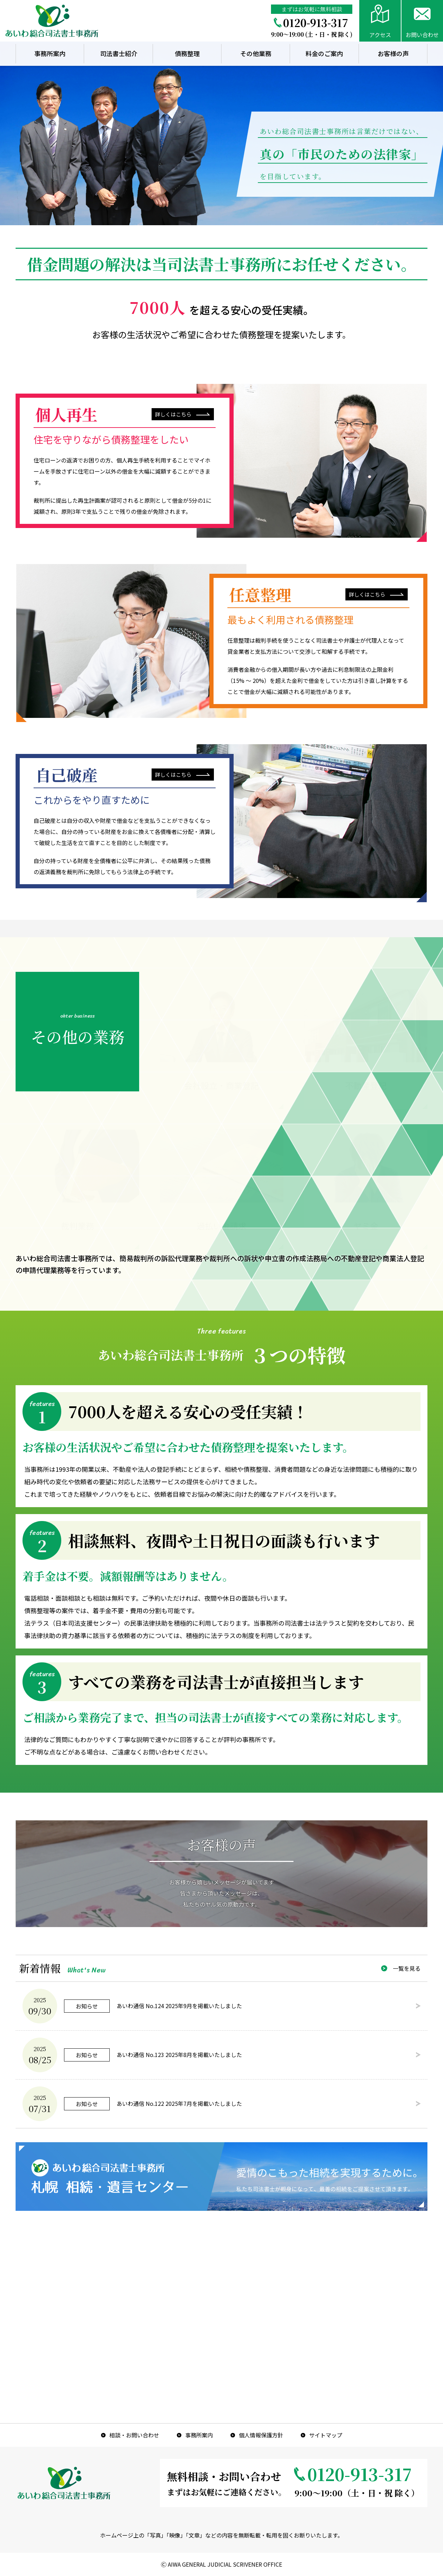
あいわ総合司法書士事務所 (52, 21)
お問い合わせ (422, 34)
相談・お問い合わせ (134, 2435)
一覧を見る (407, 1968)
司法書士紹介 (118, 53)
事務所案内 (49, 53)
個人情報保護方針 (261, 2435)
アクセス (380, 34)
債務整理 (187, 53)
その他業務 (255, 53)
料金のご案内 (324, 53)
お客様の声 (393, 53)
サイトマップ (325, 2435)
